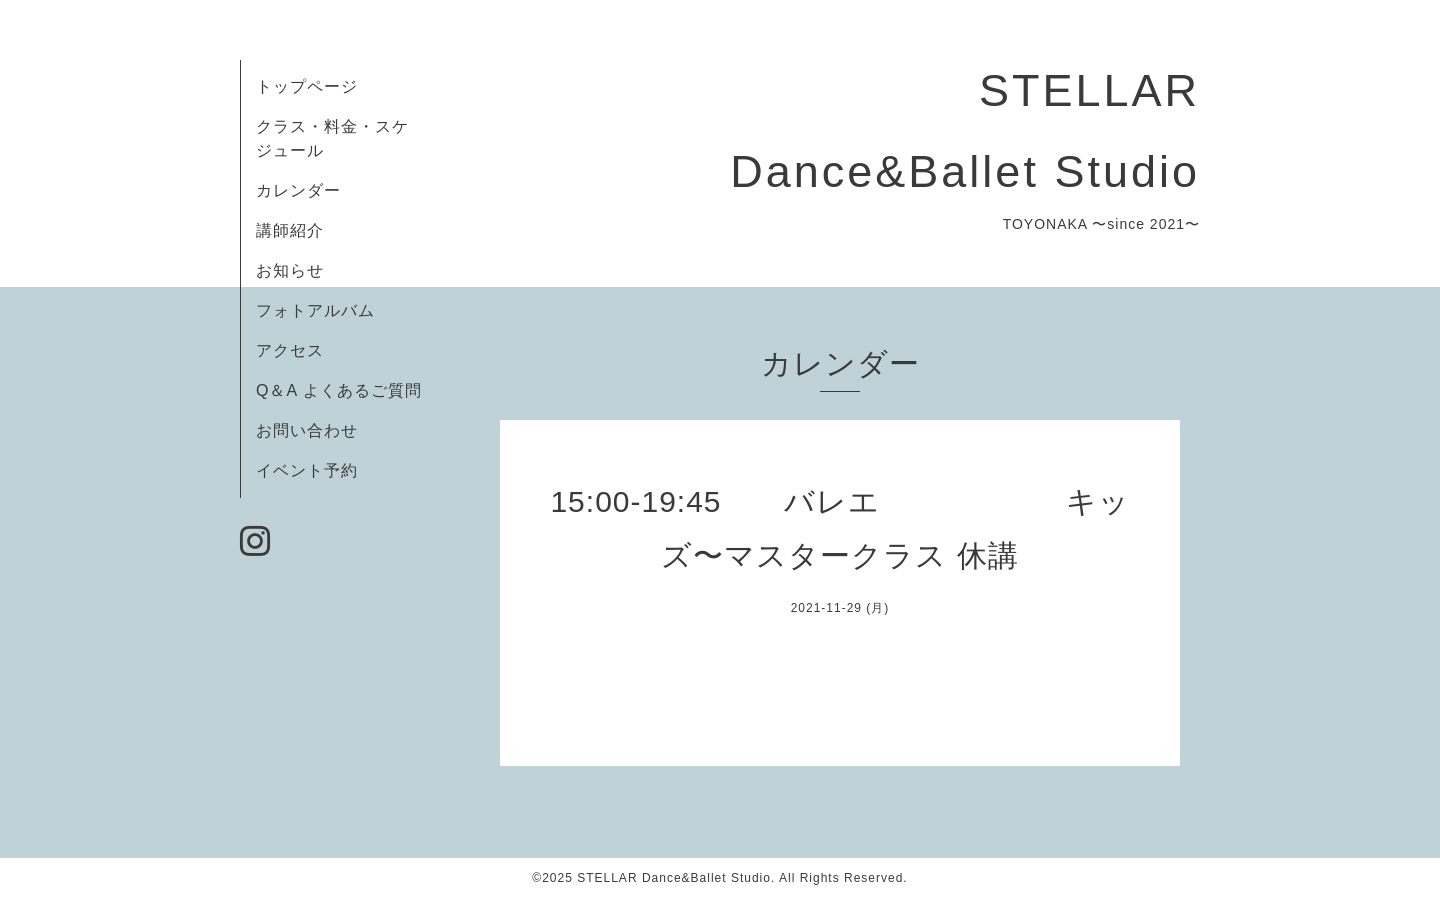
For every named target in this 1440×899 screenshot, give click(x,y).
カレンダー (298, 190)
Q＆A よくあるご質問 (339, 390)
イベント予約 (307, 470)
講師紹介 (290, 230)
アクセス (290, 350)
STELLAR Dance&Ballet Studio (674, 878)
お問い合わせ (307, 430)
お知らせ (290, 270)
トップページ (307, 86)
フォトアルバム (315, 310)
